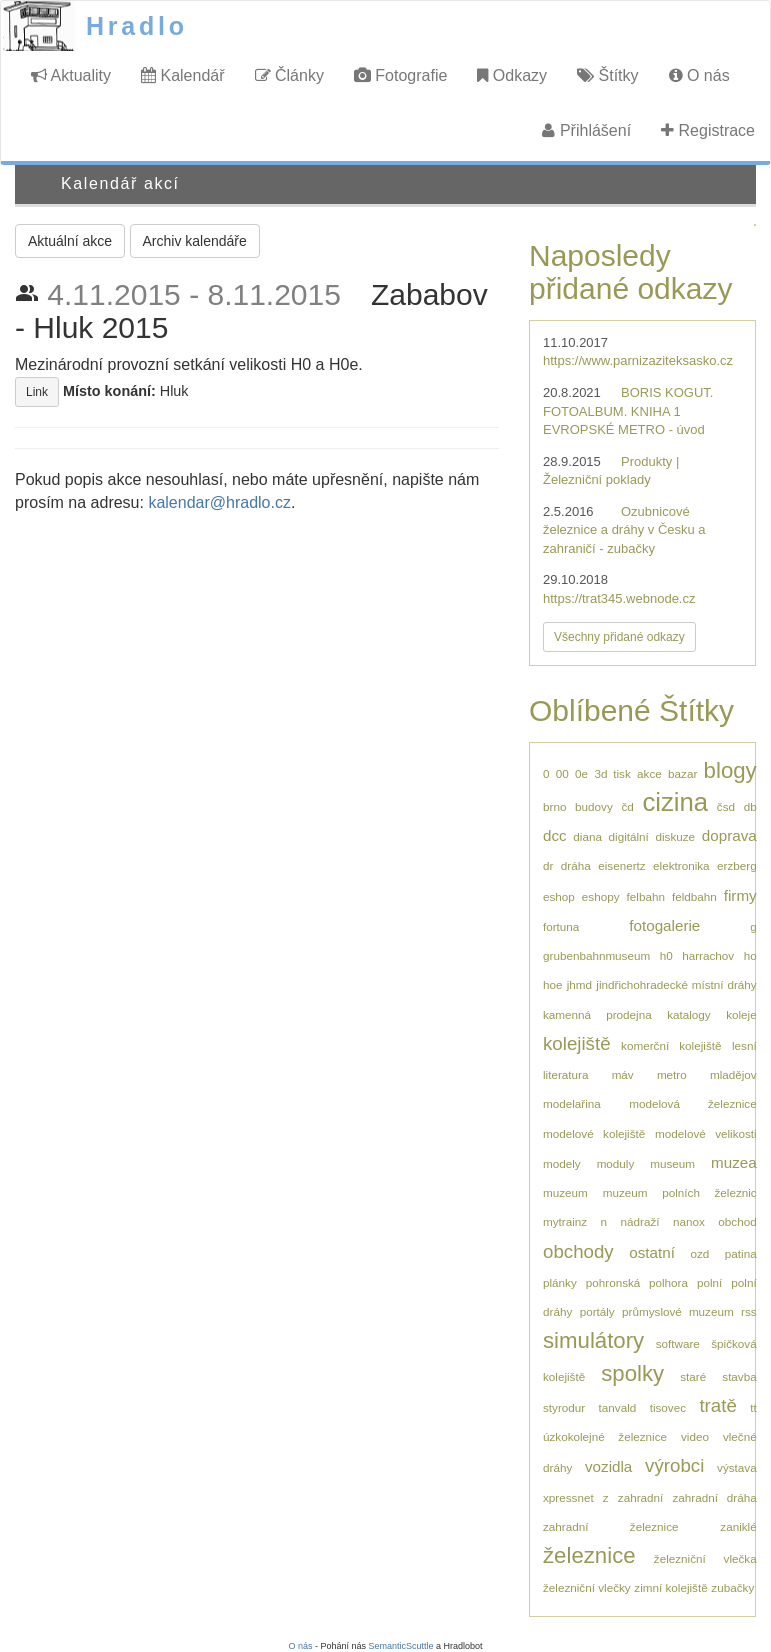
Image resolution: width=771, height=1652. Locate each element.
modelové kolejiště (594, 1133)
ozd (699, 1253)
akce (649, 773)
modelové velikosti (706, 1133)
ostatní (652, 1252)
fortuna (561, 926)
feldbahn (694, 896)
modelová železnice (692, 1103)
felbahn (646, 896)
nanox (689, 1221)
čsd (726, 806)
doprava (729, 835)
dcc (555, 835)
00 (562, 773)
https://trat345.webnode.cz (619, 598)
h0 (666, 955)
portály (597, 1311)
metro (672, 1074)
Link (37, 392)
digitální (629, 836)
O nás (699, 75)
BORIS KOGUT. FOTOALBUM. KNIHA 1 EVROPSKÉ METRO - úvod (628, 411)
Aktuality (71, 75)
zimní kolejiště (670, 1587)
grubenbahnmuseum (596, 955)
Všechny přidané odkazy (619, 637)
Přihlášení (586, 130)
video (695, 1436)
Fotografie (400, 75)
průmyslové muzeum (678, 1311)
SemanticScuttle (401, 1646)
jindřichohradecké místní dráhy (676, 984)
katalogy (689, 1014)
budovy (594, 806)
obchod (737, 1221)
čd (627, 806)
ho (750, 955)
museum (672, 1163)
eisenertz (621, 865)
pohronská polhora (637, 1282)
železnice (589, 1555)
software (678, 1343)
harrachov (708, 955)
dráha (576, 865)
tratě (717, 1405)
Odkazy (512, 75)
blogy (730, 770)
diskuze (675, 836)
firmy (740, 895)
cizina (675, 802)
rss (749, 1311)
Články (289, 75)
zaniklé (738, 1526)
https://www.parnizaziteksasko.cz (638, 360)
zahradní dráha (715, 1497)
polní (709, 1282)
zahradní (640, 1497)
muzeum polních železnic (680, 1192)
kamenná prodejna (597, 1014)
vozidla (608, 1466)
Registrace (708, 130)
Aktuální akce (70, 241)
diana (587, 836)
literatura (565, 1074)
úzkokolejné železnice (605, 1436)
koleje (741, 1014)
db (750, 806)
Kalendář (183, 75)
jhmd (579, 984)
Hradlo (137, 26)
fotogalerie (664, 925)
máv (623, 1074)
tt (753, 1407)
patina (741, 1253)
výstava (737, 1467)
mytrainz (565, 1221)
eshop (559, 896)
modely (562, 1163)
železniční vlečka (705, 1558)
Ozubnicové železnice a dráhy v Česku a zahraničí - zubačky (624, 530)
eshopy (601, 896)
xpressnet (568, 1497)
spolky (632, 1373)
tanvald (618, 1407)
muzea (734, 1162)
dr (548, 865)
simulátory (593, 1340)
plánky (560, 1282)
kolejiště (577, 1043)
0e (581, 773)
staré (693, 1376)
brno (554, 806)
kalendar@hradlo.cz (219, 502)
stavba (739, 1376)
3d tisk (612, 773)
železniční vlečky (587, 1587)
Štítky (607, 75)
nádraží (640, 1221)
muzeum (565, 1192)
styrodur (564, 1407)
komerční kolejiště (671, 1045)
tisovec (668, 1407)
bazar (682, 773)
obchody (578, 1251)
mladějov (733, 1074)
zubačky (732, 1587)
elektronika (681, 865)
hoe (553, 984)
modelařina (572, 1103)
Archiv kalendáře (195, 241)
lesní (744, 1045)
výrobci (674, 1465)
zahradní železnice (611, 1526)
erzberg (737, 865)
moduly (616, 1163)
